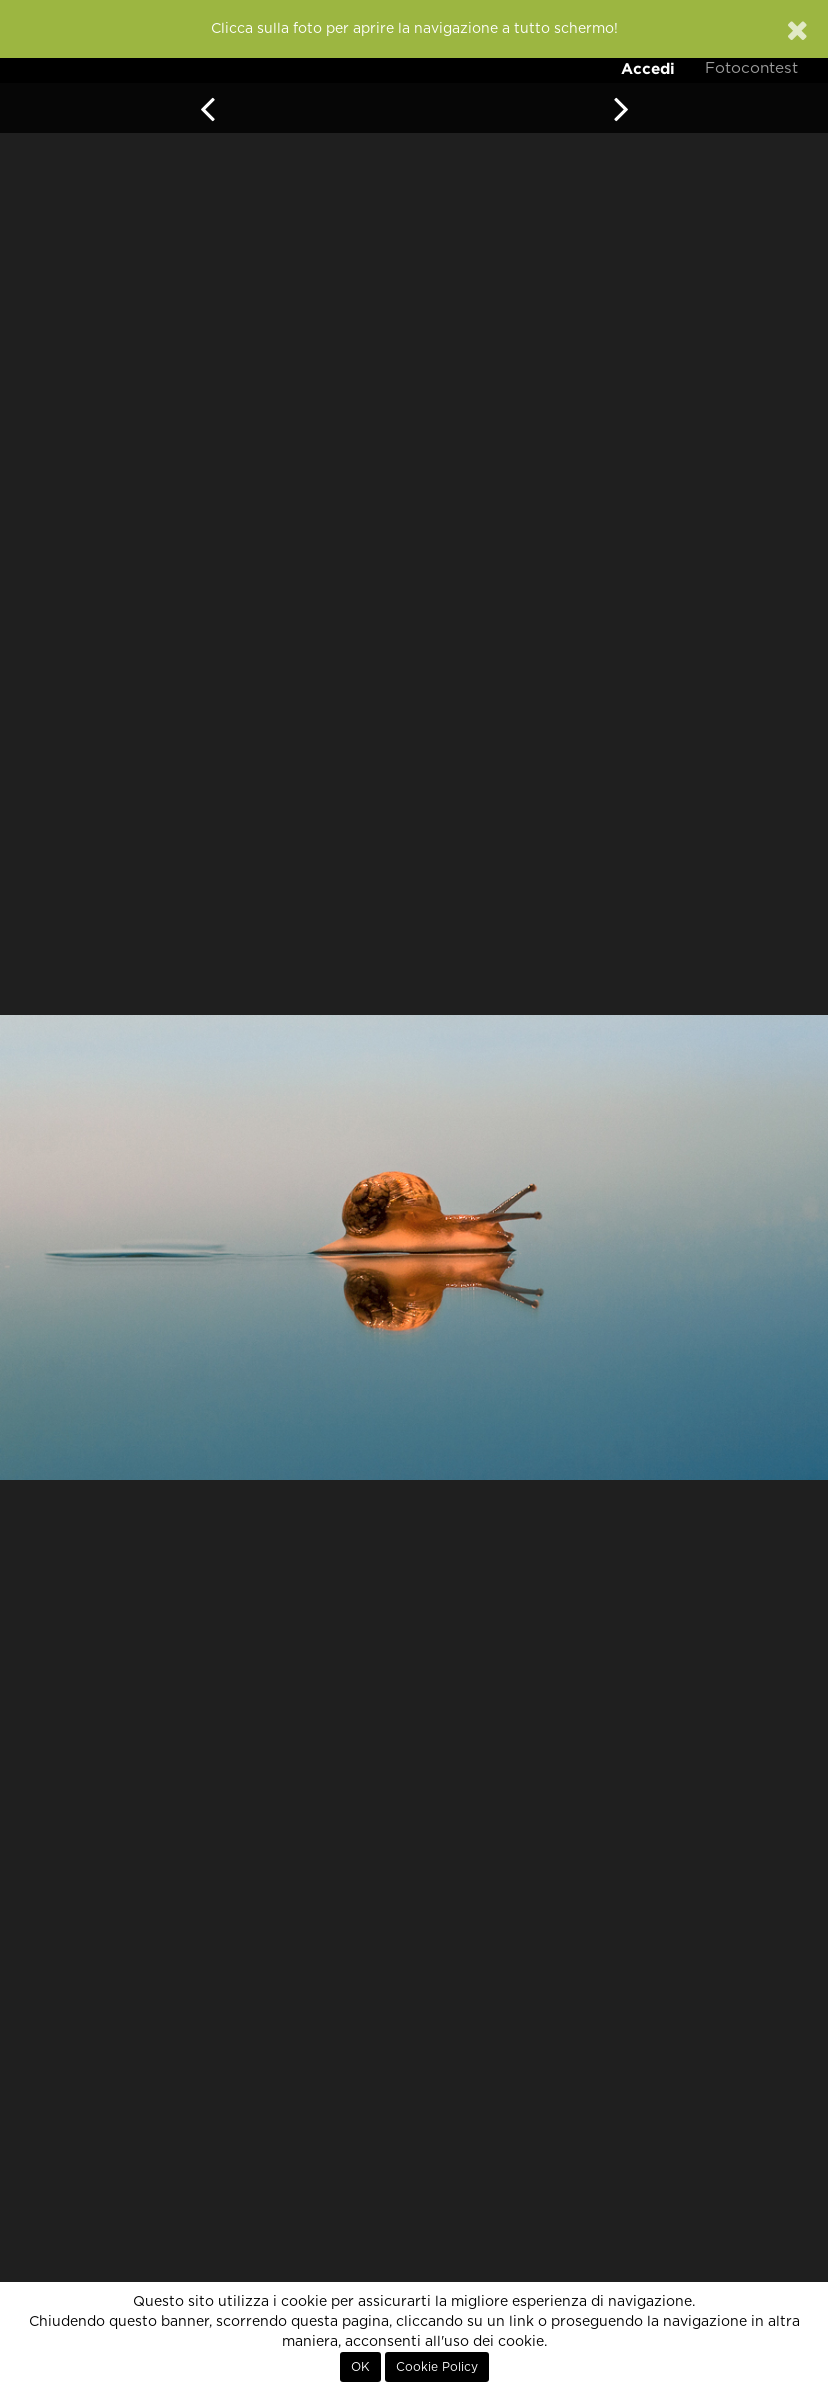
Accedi (648, 68)
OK (360, 2367)
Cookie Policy (437, 2367)
